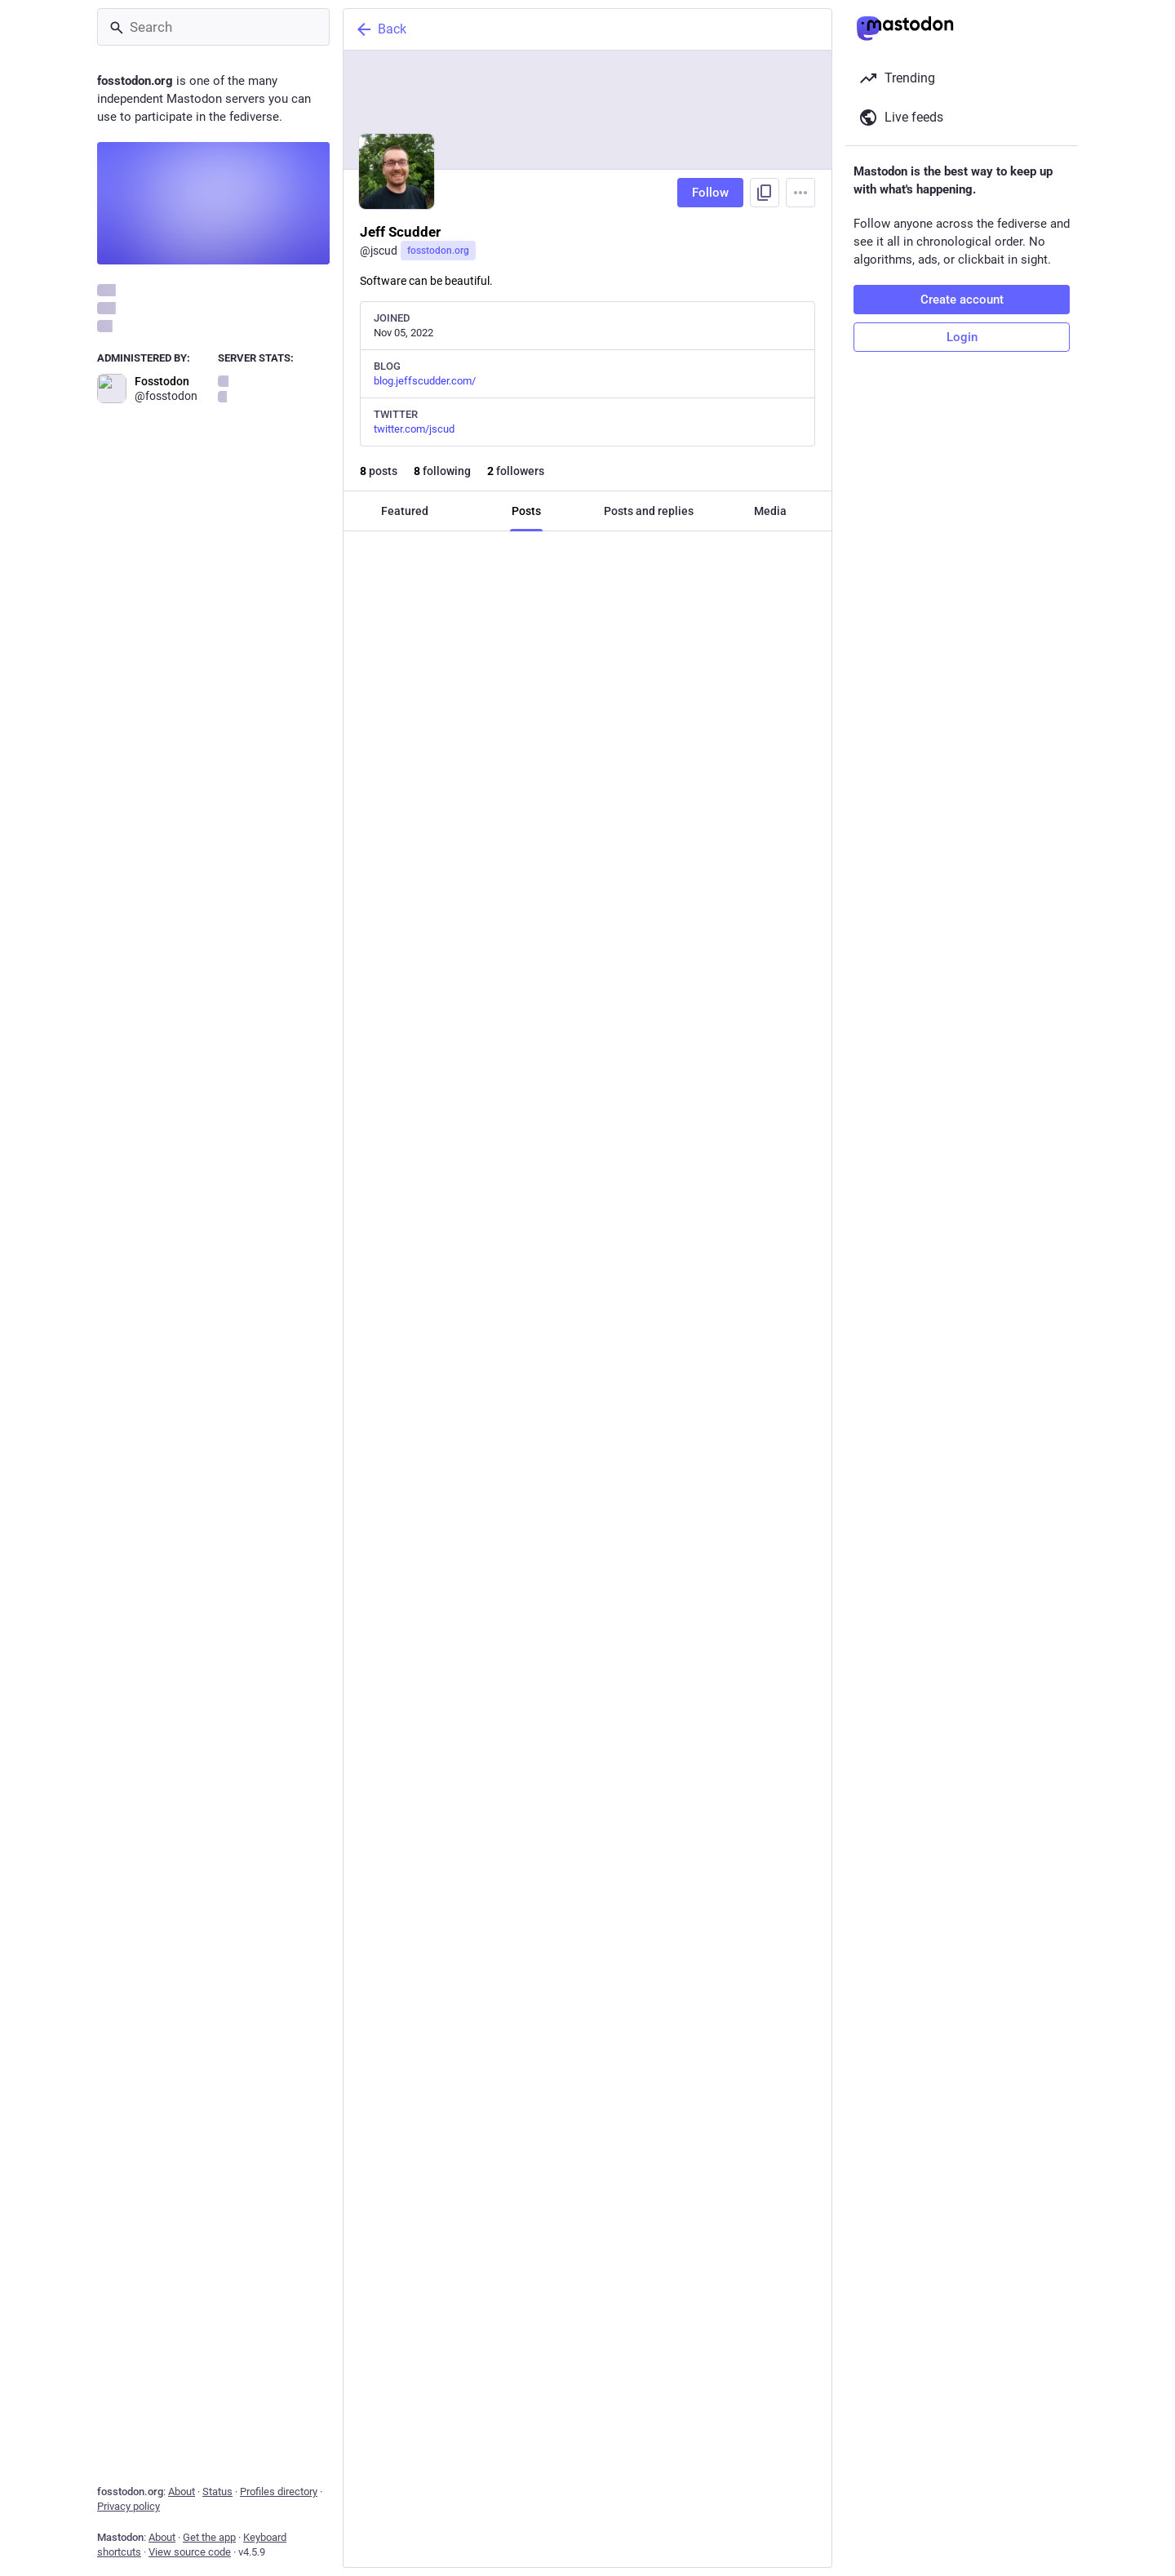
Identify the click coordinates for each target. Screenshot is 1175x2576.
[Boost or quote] (483, 704)
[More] (808, 704)
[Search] (213, 27)
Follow (710, 192)
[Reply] (372, 704)
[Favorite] (594, 704)
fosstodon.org (438, 250)
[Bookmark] (698, 704)
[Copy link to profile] (764, 192)
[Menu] (800, 192)
